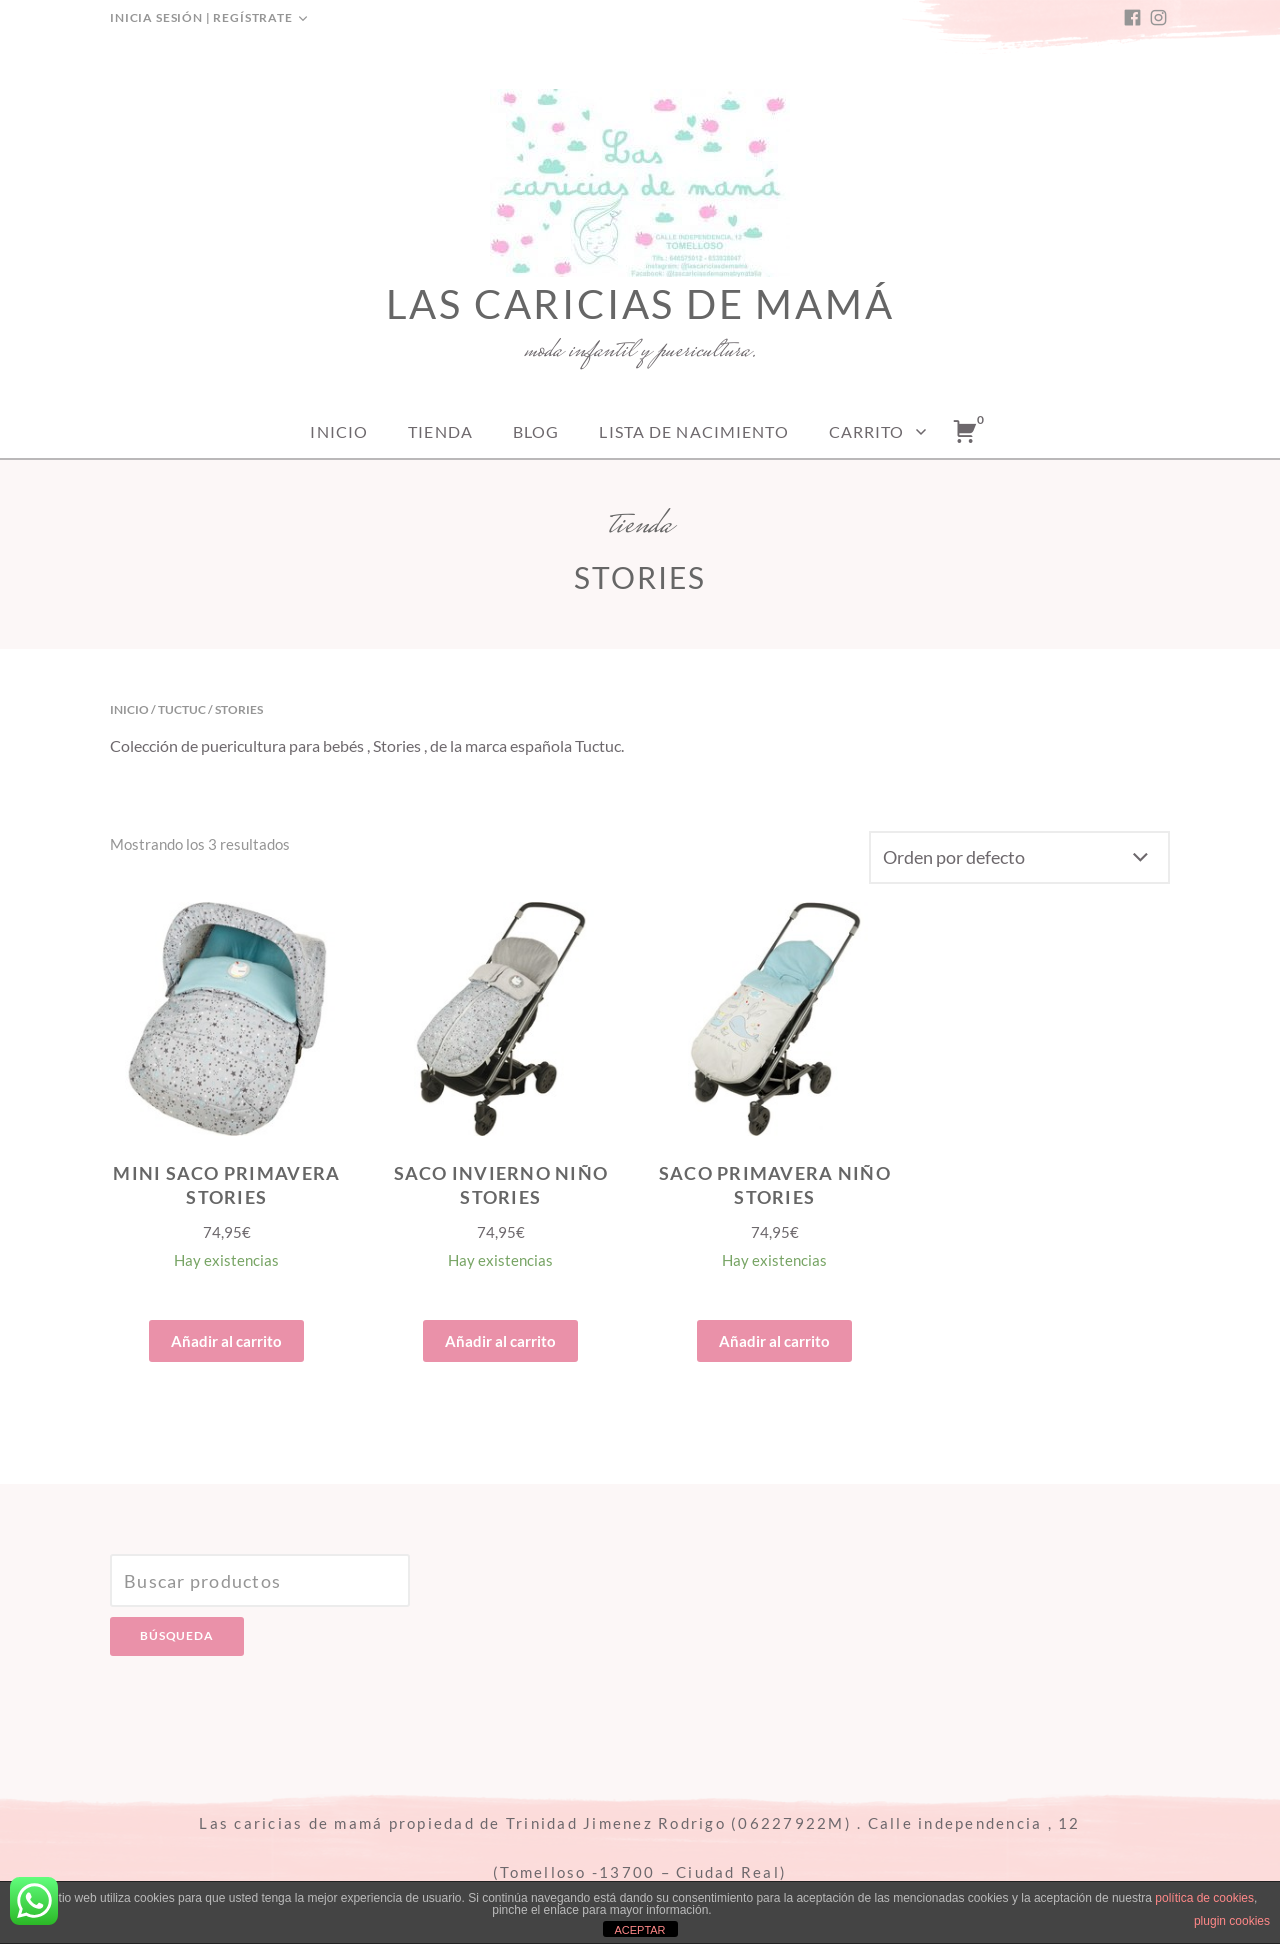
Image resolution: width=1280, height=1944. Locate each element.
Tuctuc (182, 709)
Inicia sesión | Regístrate (201, 17)
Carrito (867, 431)
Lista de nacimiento (693, 431)
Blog (536, 431)
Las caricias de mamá (640, 304)
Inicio (339, 431)
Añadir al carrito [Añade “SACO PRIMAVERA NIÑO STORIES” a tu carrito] (774, 1341)
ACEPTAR (639, 1930)
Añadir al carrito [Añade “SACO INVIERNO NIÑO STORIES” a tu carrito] (500, 1341)
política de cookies (1204, 1898)
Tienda (440, 431)
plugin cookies (1232, 1921)
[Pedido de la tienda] (1019, 857)
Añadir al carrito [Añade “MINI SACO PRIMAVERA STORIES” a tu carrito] (226, 1341)
